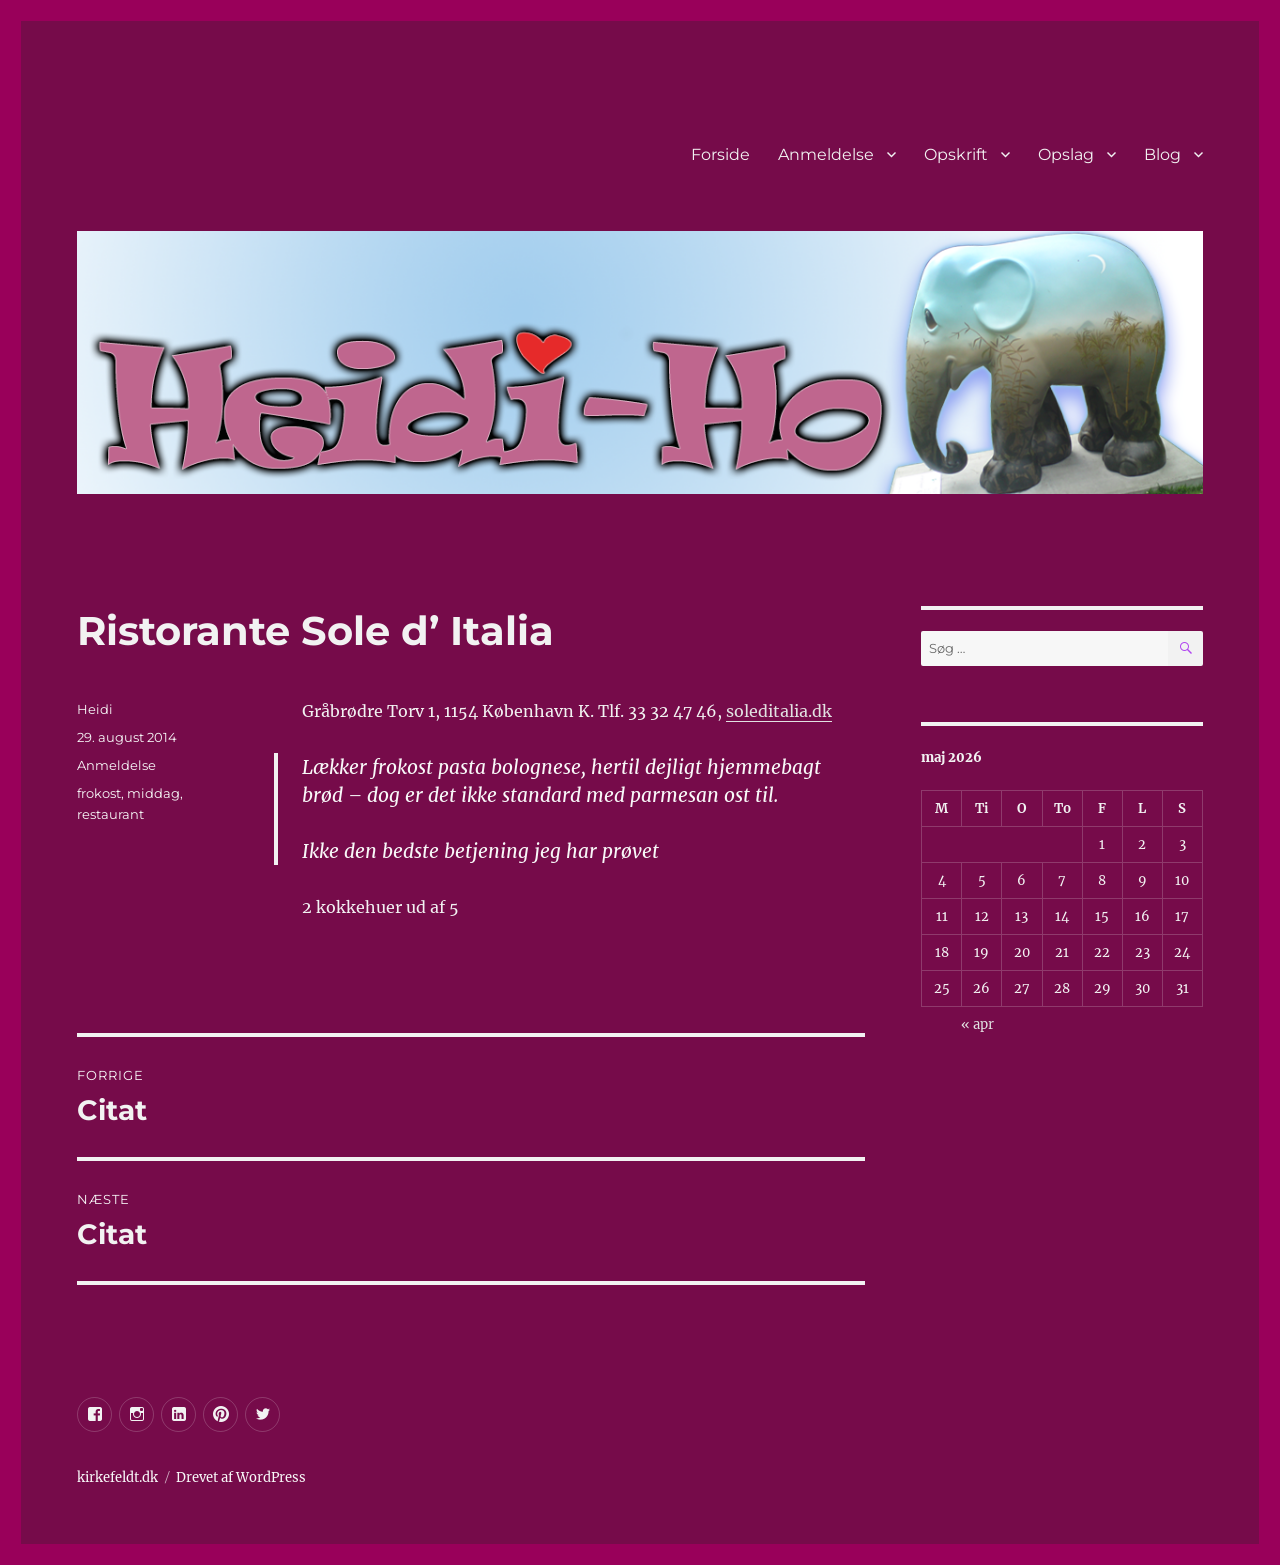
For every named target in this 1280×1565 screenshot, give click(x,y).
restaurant (110, 814)
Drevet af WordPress (241, 1477)
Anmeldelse (826, 154)
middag (153, 793)
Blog (1162, 154)
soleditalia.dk (779, 711)
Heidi (95, 709)
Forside (720, 154)
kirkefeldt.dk (117, 1477)
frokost (99, 793)
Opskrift (956, 154)
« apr (977, 1024)
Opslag (1066, 154)
